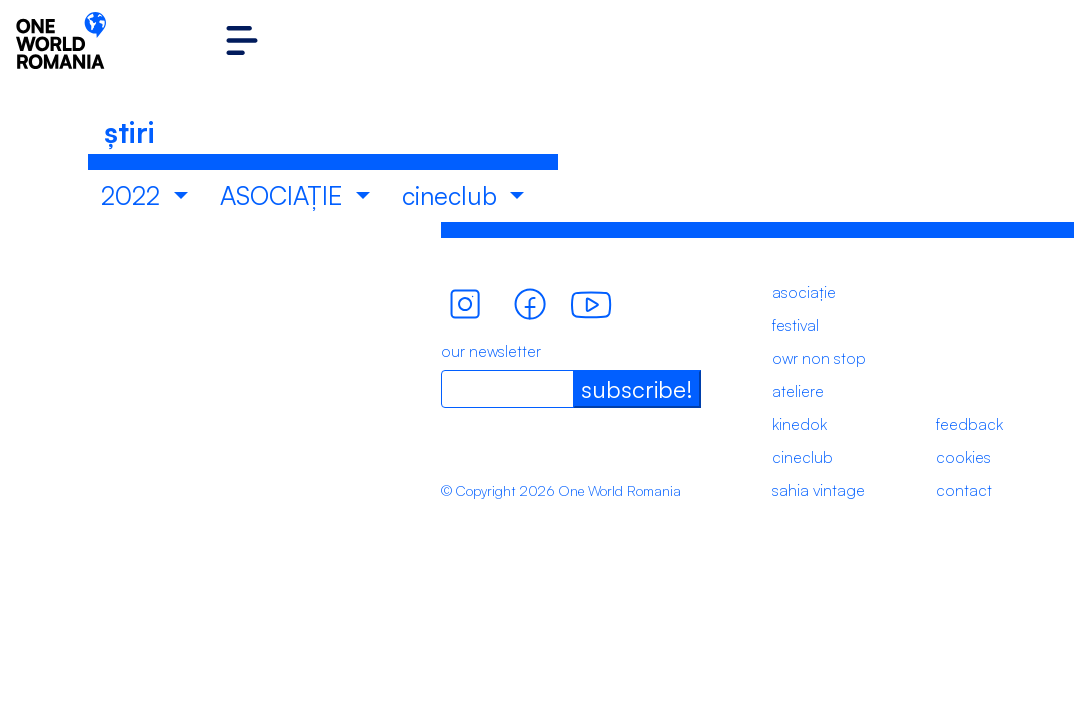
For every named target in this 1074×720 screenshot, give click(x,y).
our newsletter (491, 351)
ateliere (798, 391)
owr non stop (819, 358)
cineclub (453, 195)
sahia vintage (818, 490)
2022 (134, 195)
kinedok (799, 424)
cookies (963, 457)
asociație (804, 292)
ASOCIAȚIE (285, 195)
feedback (969, 424)
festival (795, 325)
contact (964, 490)
